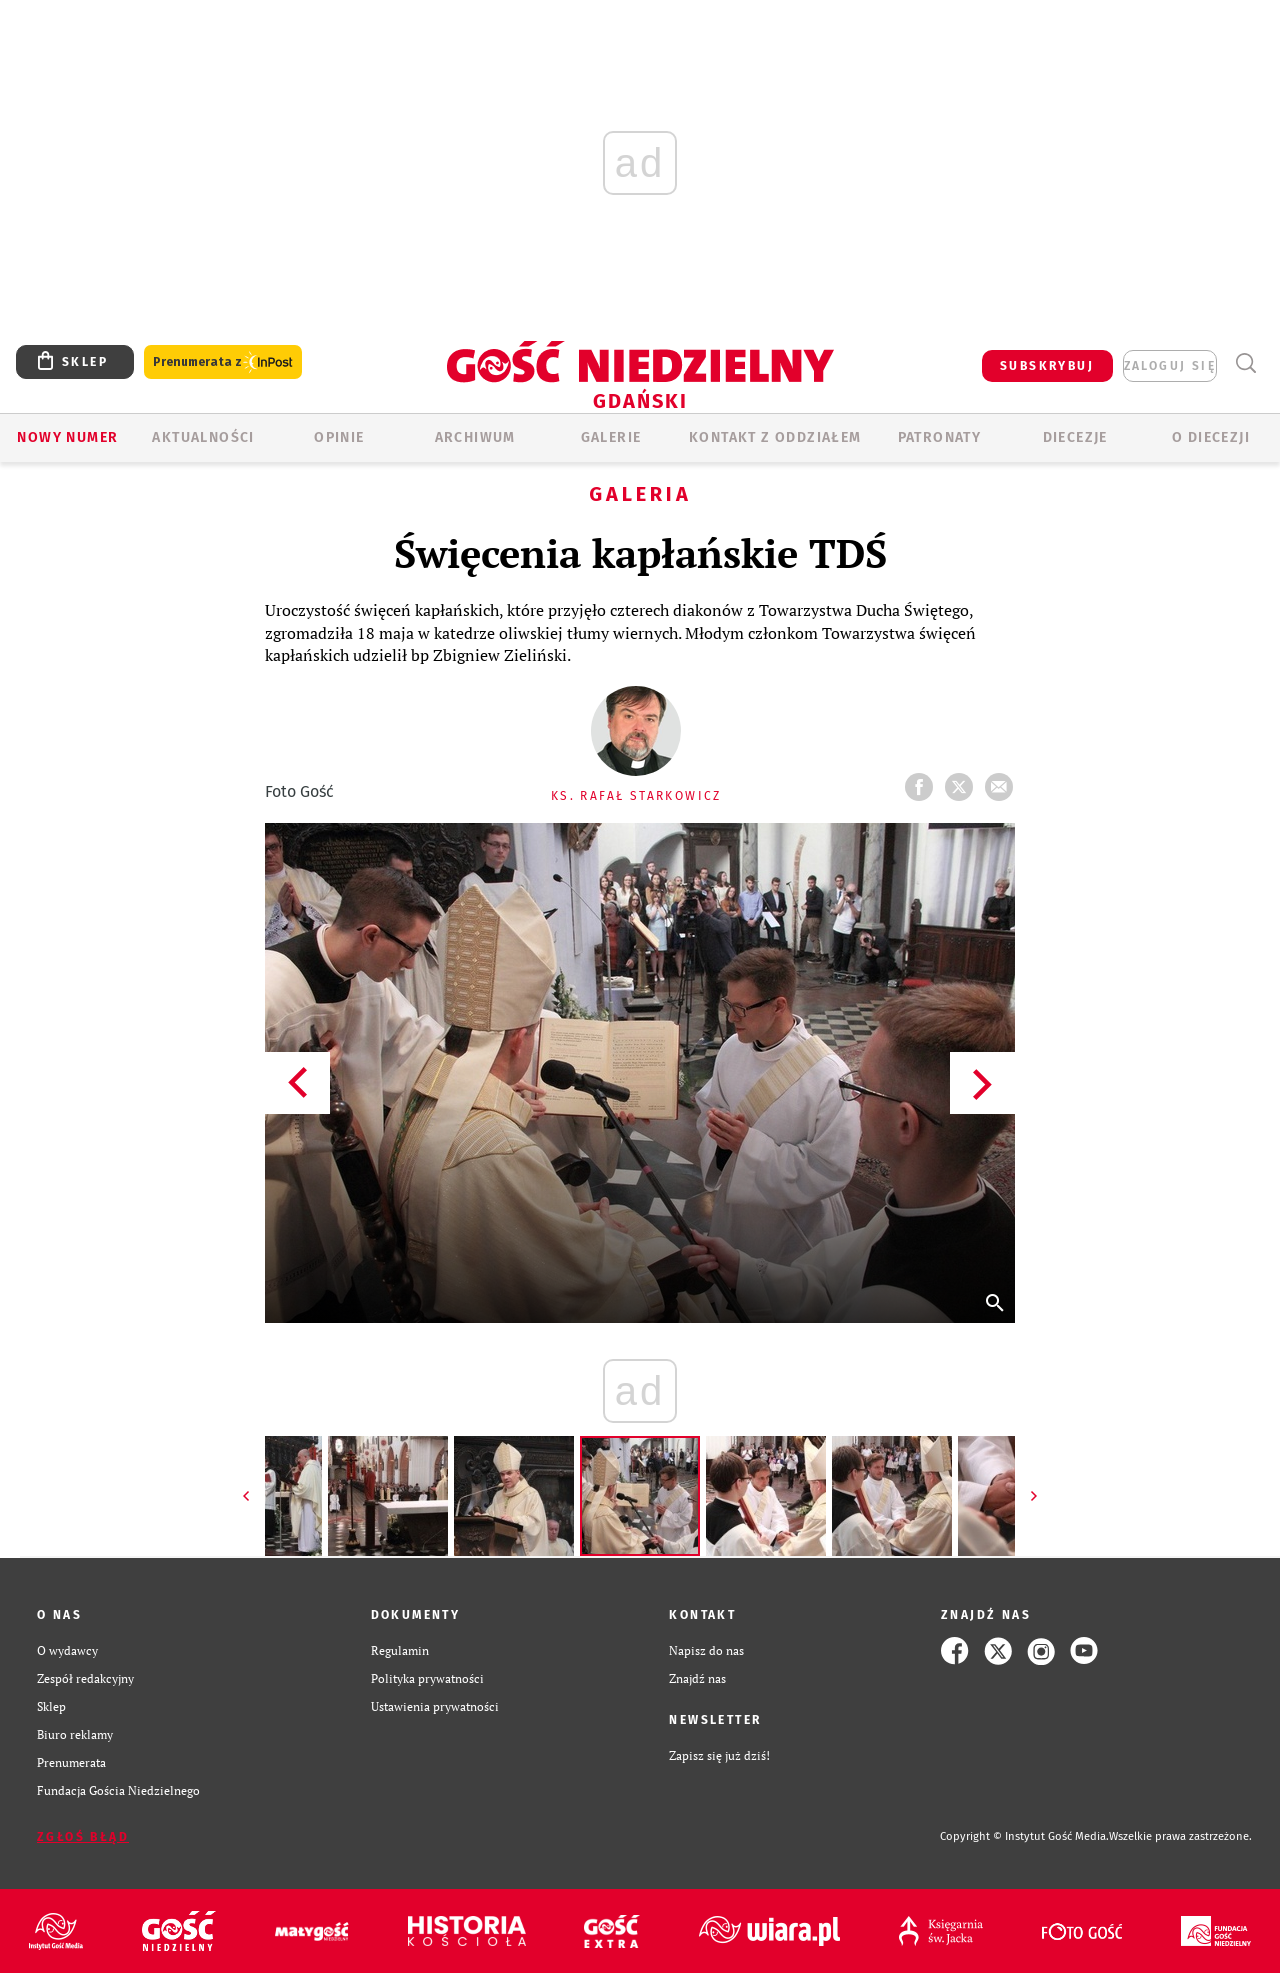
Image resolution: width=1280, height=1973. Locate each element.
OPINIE (339, 437)
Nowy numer (67, 437)
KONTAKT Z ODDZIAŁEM (775, 437)
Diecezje (1075, 437)
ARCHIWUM (475, 437)
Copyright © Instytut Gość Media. (1024, 1836)
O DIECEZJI (1211, 437)
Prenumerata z (223, 362)
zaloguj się (1170, 366)
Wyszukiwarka (1245, 363)
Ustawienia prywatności (435, 1706)
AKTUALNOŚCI (203, 437)
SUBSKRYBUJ (1047, 366)
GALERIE (611, 437)
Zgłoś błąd (83, 1837)
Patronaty (940, 437)
